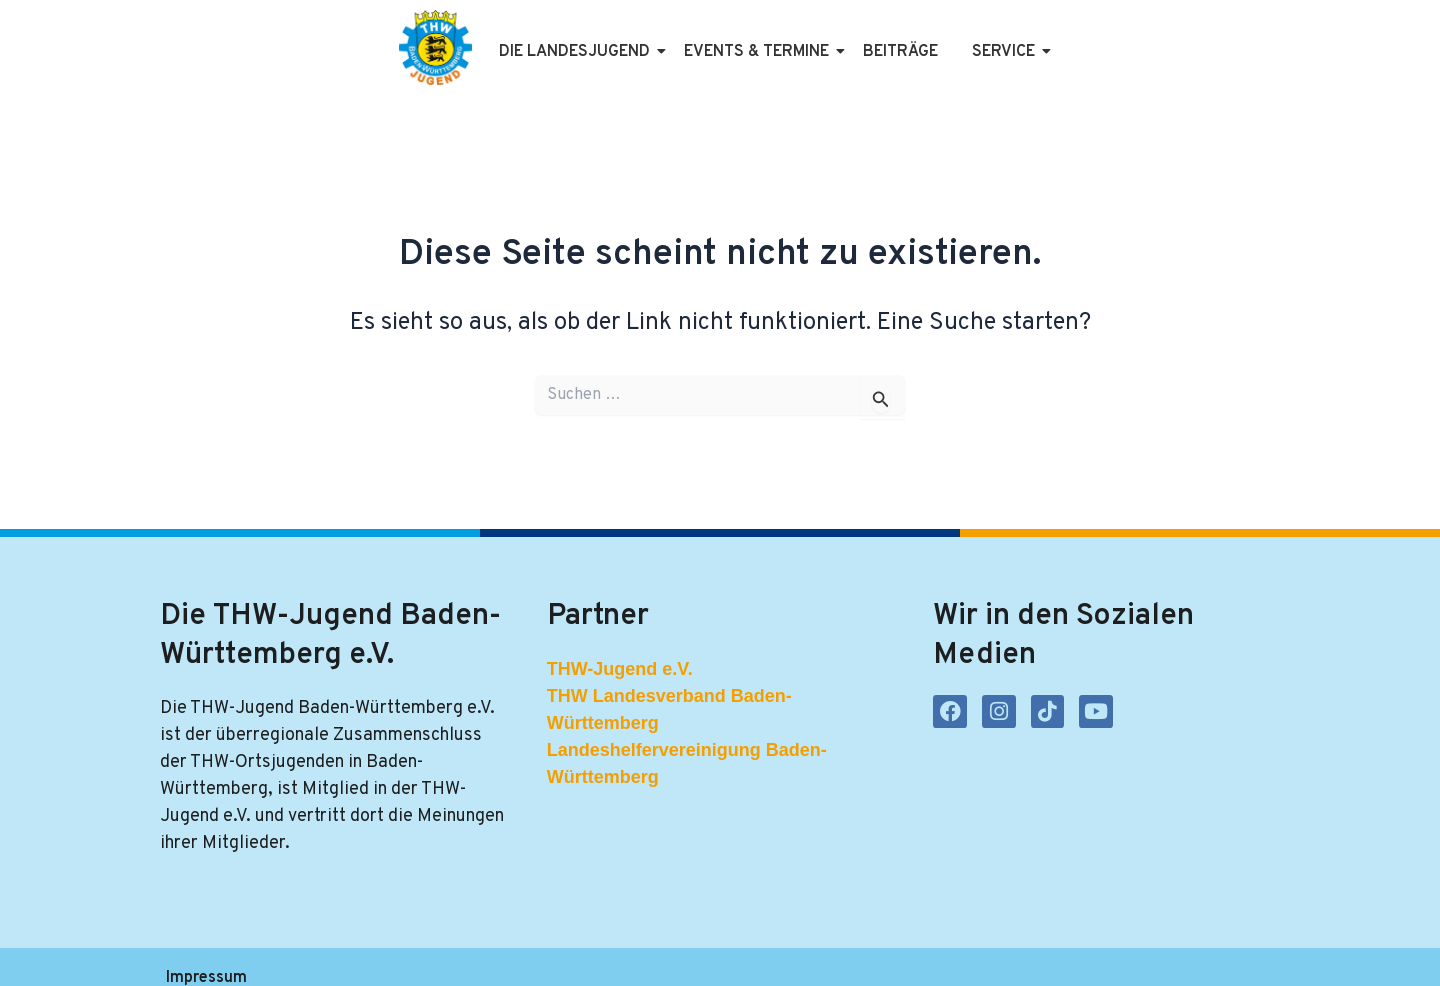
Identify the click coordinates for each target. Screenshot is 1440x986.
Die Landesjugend (541, 38)
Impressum (205, 953)
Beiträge (863, 38)
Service (970, 38)
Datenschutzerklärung (358, 953)
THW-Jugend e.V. (620, 641)
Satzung (501, 953)
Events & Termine (723, 38)
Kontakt (592, 953)
